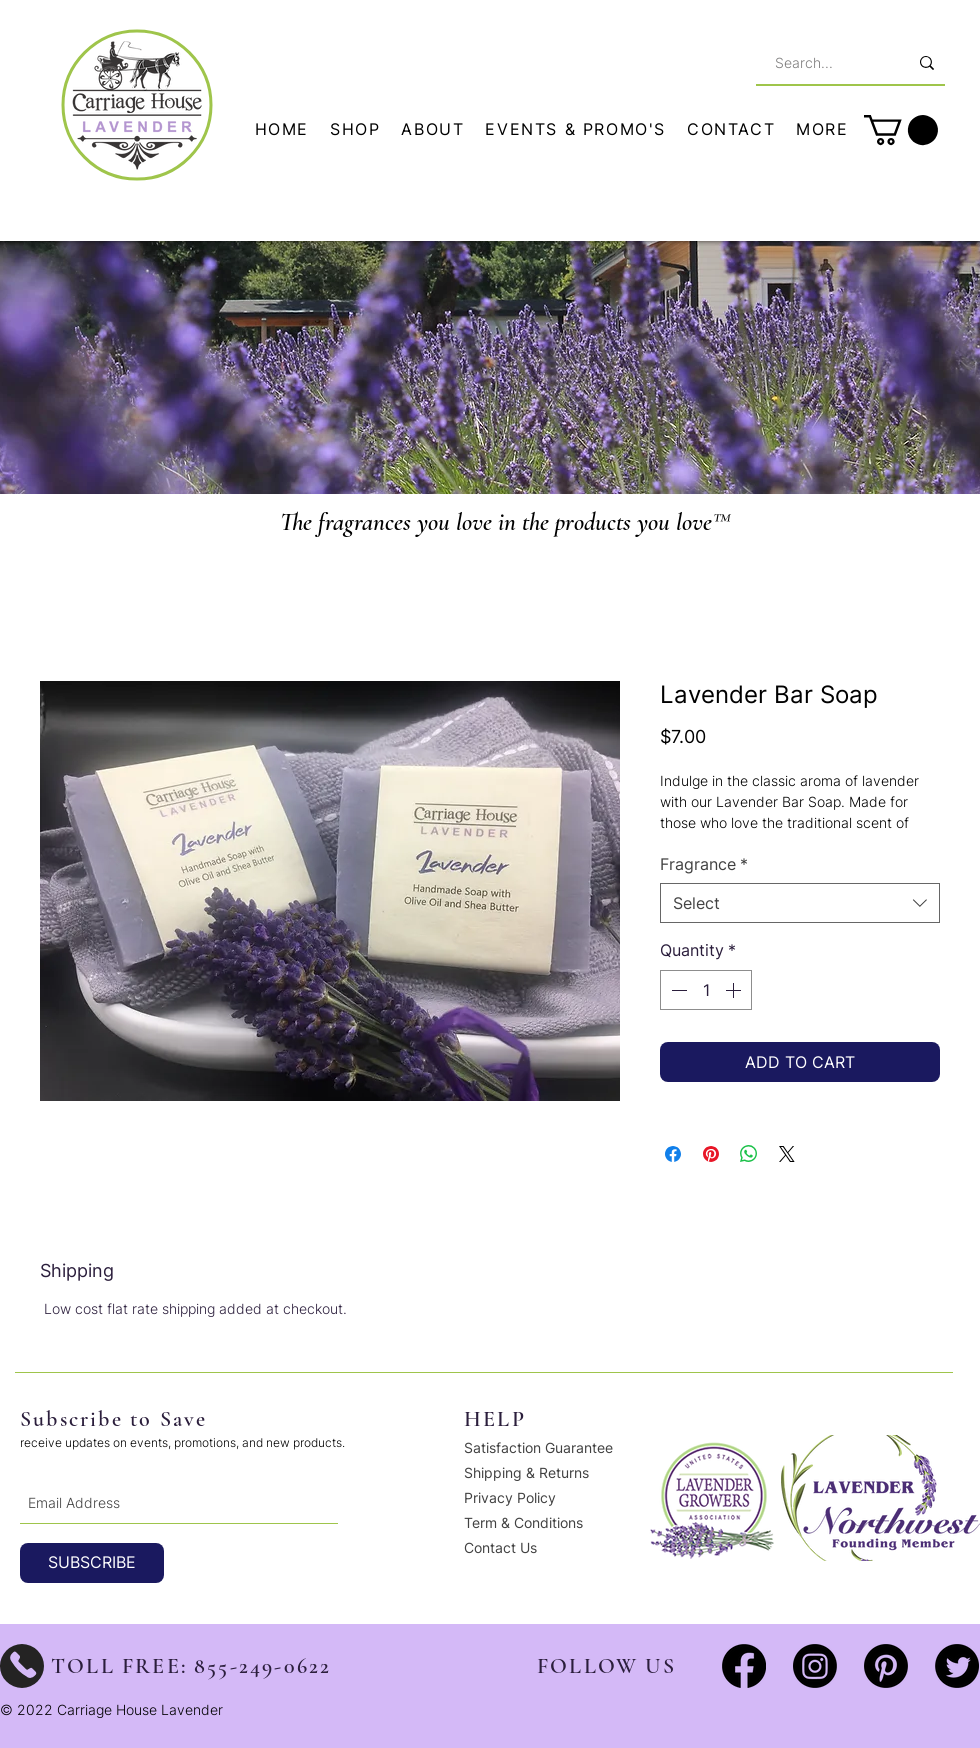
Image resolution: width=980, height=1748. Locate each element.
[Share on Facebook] (673, 1154)
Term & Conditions (523, 1522)
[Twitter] (957, 1666)
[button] (822, 130)
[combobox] (800, 903)
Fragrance (704, 864)
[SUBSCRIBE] (92, 1563)
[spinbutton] (706, 990)
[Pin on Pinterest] (711, 1154)
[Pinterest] (886, 1666)
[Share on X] (787, 1154)
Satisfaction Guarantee (538, 1447)
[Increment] (735, 990)
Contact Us (500, 1547)
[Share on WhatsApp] (749, 1154)
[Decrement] (677, 990)
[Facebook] (744, 1666)
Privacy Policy (510, 1497)
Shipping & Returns (526, 1472)
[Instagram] (815, 1666)
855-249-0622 (262, 1666)
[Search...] (821, 62)
